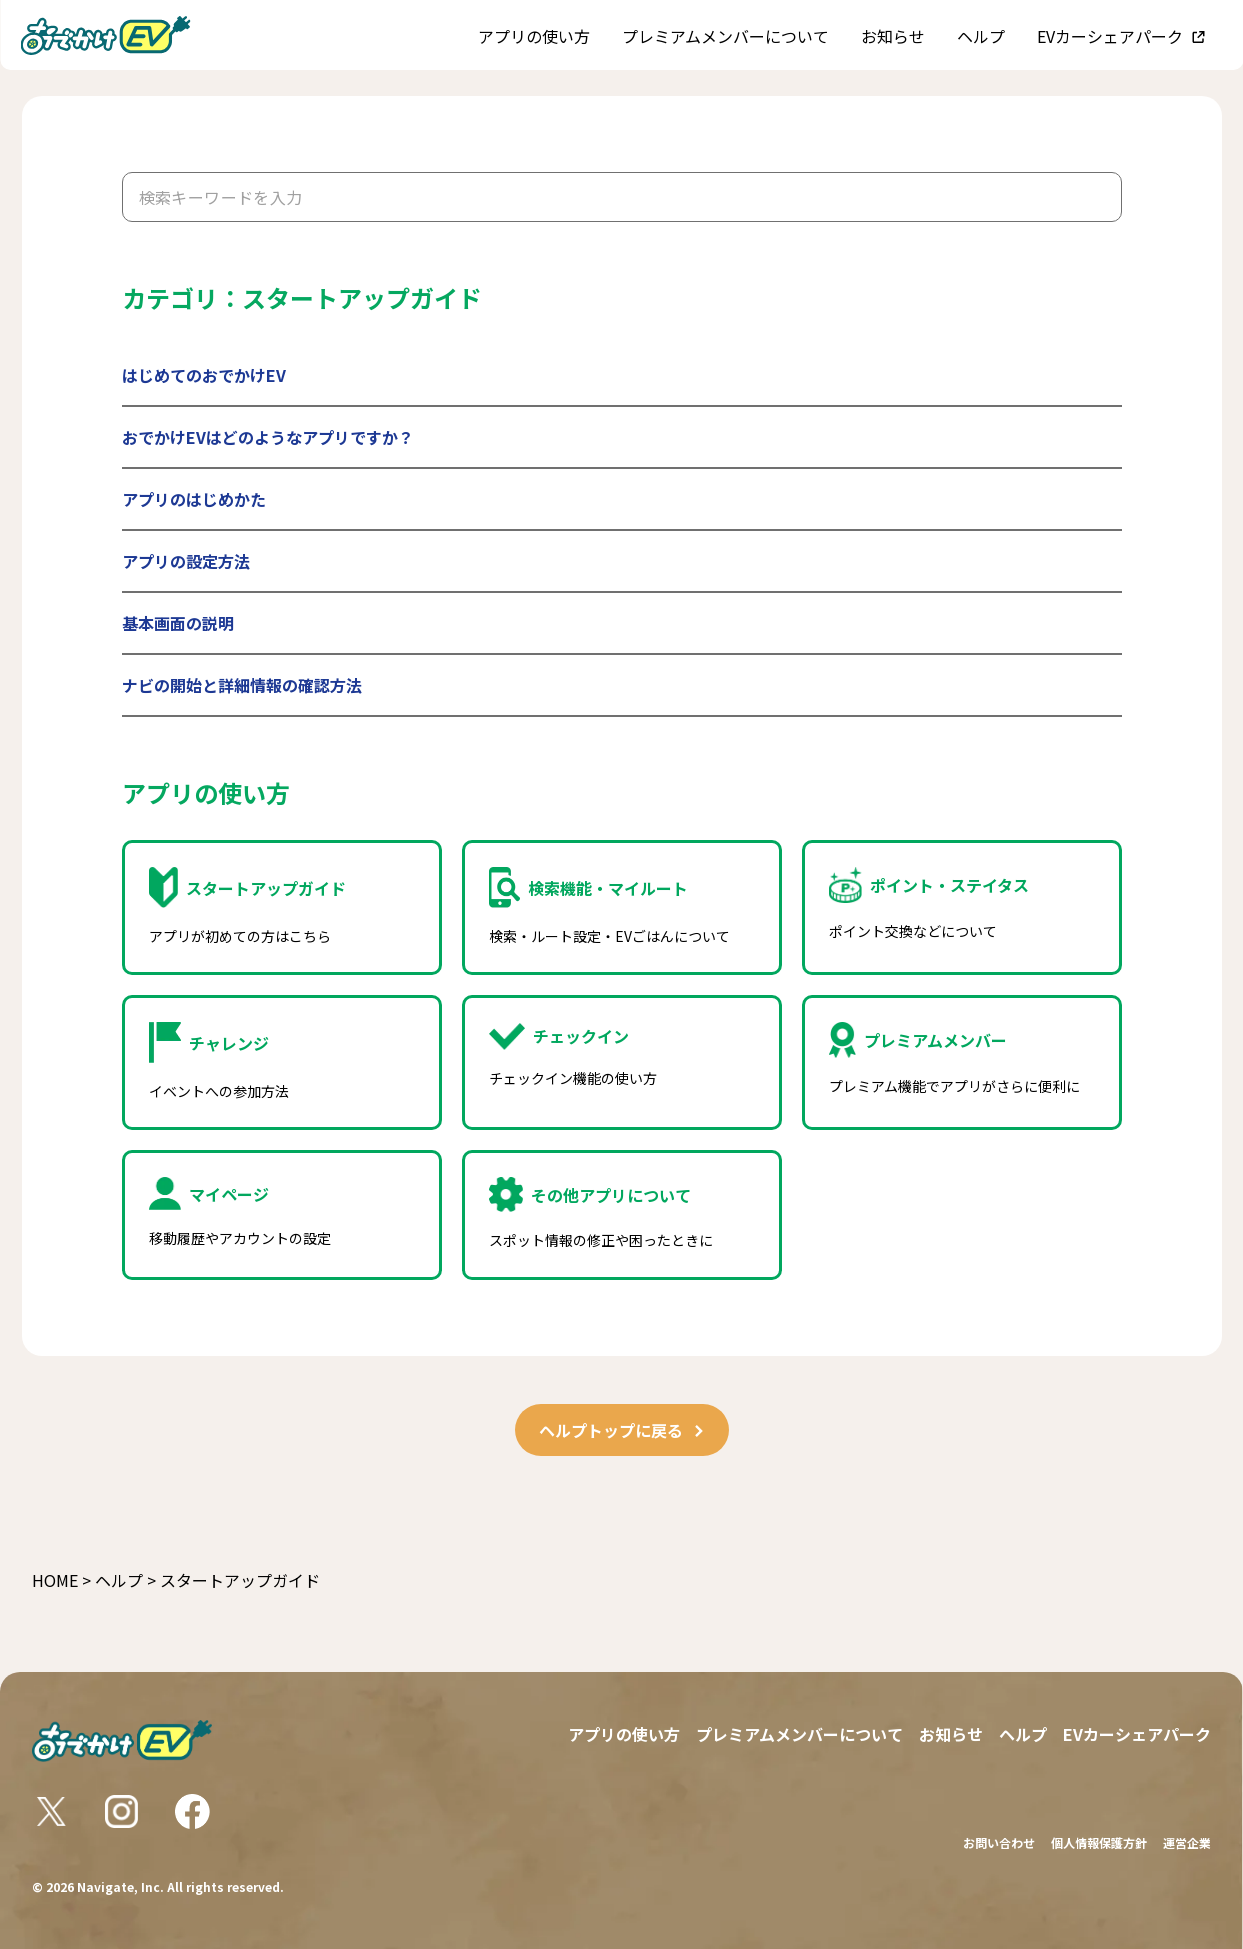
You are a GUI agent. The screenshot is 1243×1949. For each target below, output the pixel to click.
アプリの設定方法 (186, 561)
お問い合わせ (999, 1842)
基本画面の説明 (178, 623)
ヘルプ (981, 36)
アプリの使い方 (534, 36)
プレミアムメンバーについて (725, 36)
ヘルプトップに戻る (622, 1430)
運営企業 (1187, 1842)
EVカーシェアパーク (1110, 36)
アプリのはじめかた (194, 499)
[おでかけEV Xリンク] (51, 1811)
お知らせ (893, 36)
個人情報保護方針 (1099, 1842)
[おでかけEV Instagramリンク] (121, 1811)
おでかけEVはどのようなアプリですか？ (268, 437)
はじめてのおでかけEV (204, 375)
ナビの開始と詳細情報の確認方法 (242, 685)
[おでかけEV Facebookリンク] (192, 1811)
